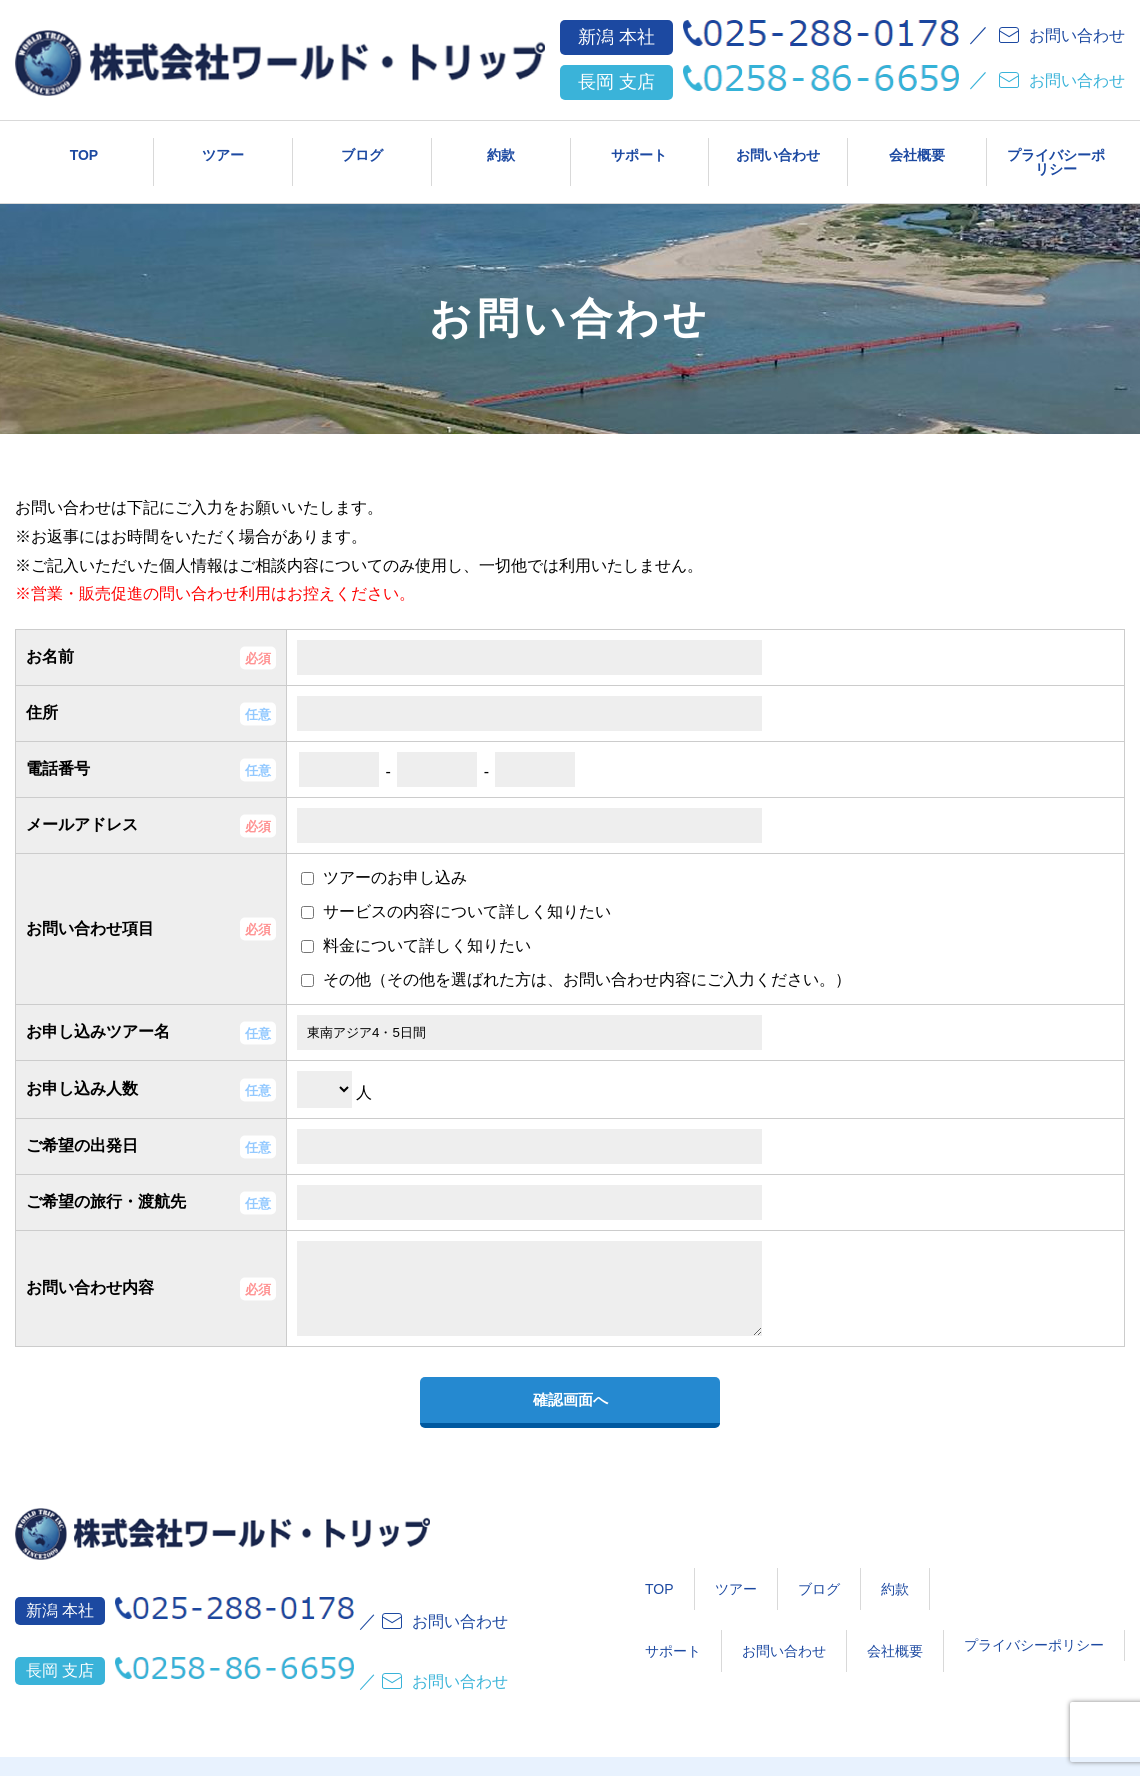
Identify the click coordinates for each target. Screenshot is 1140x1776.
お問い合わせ (778, 147)
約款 (501, 147)
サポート (639, 147)
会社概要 (917, 147)
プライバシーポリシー (1056, 156)
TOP (84, 147)
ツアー (223, 147)
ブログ (362, 147)
